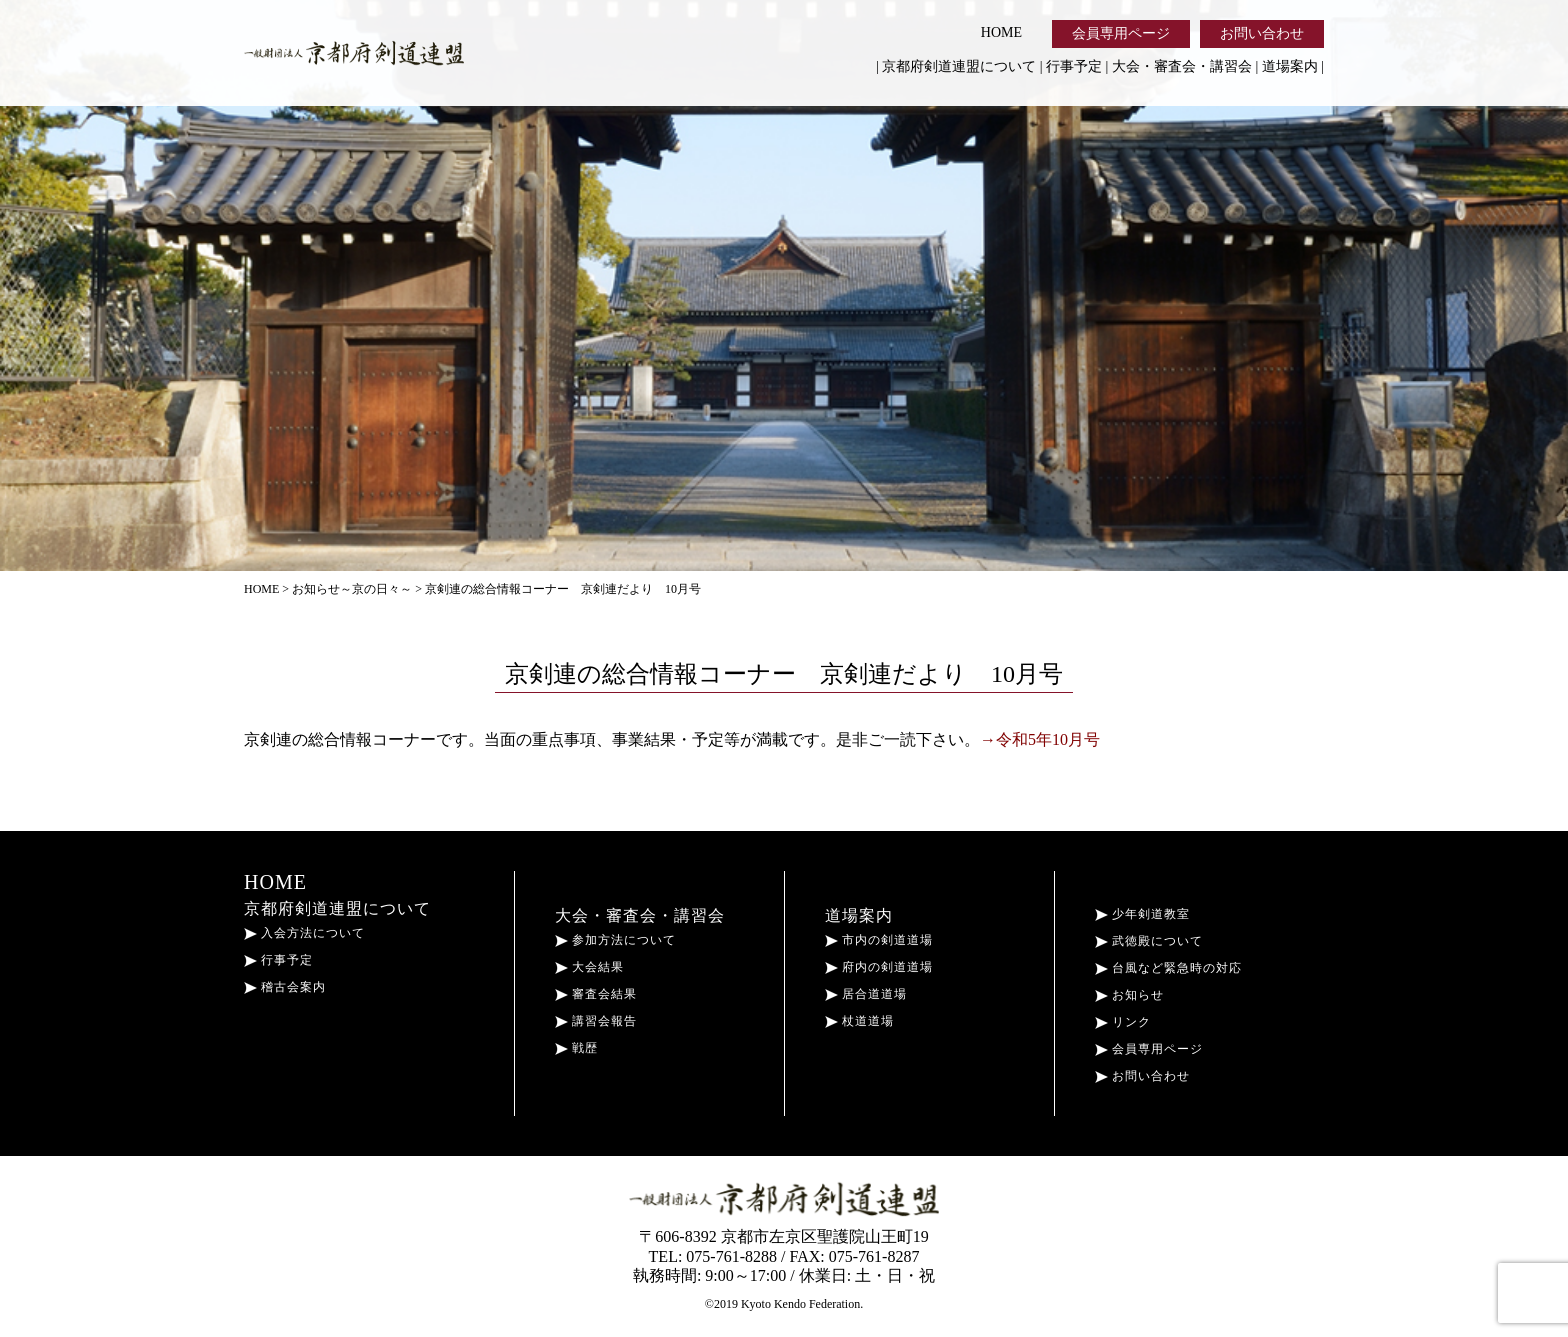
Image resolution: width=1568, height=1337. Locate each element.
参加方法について (615, 940)
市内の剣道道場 (879, 940)
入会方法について (304, 933)
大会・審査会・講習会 (1182, 66)
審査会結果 (596, 994)
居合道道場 (866, 994)
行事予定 (1074, 66)
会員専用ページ (1121, 33)
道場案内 (1290, 66)
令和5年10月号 (1048, 739)
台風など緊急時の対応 (1168, 968)
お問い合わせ (1262, 33)
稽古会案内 (285, 987)
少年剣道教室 (1142, 914)
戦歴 (576, 1048)
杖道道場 (859, 1021)
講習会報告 (596, 1021)
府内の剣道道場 (879, 967)
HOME (1001, 32)
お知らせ (1129, 995)
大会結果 (589, 967)
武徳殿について (1149, 941)
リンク (1123, 1022)
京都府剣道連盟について (959, 66)
